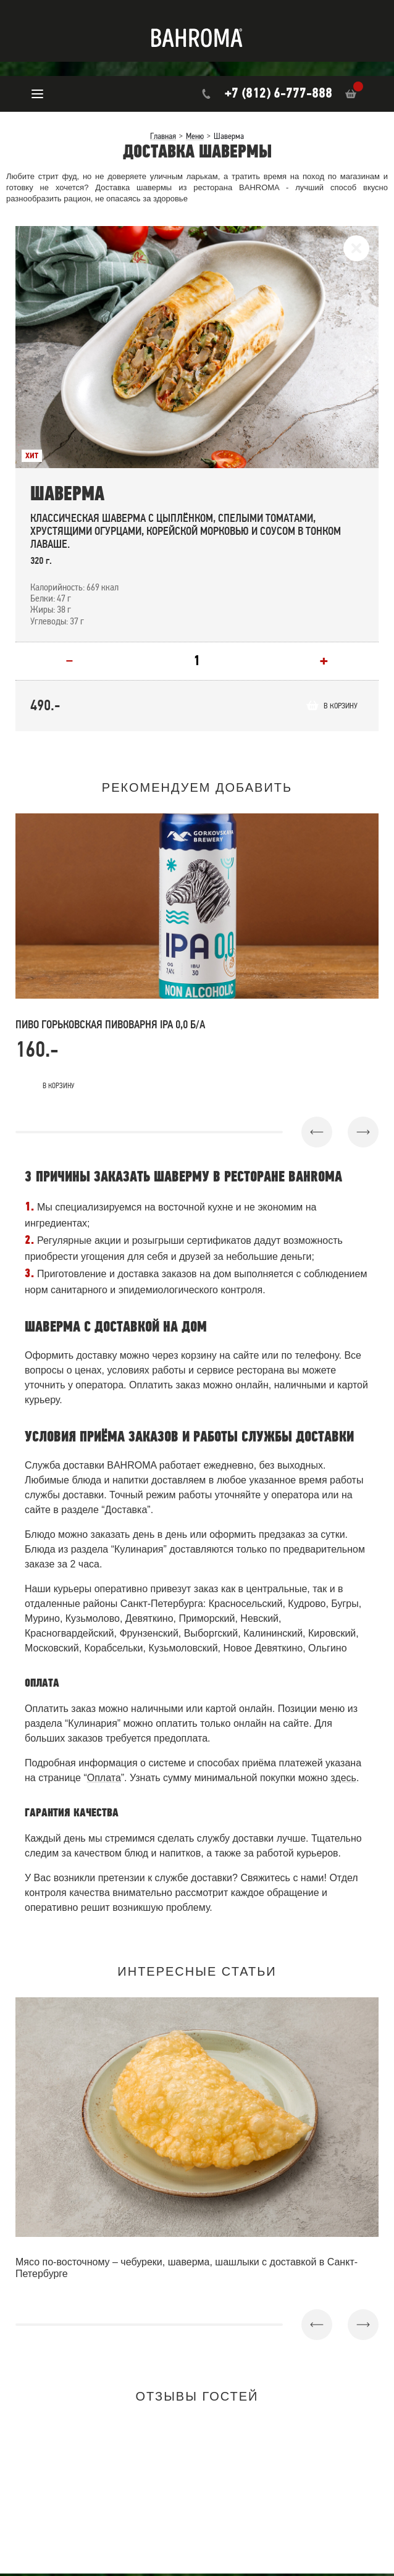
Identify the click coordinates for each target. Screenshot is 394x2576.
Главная (163, 136)
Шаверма (67, 493)
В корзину (333, 707)
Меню (195, 136)
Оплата (104, 1780)
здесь (343, 1780)
